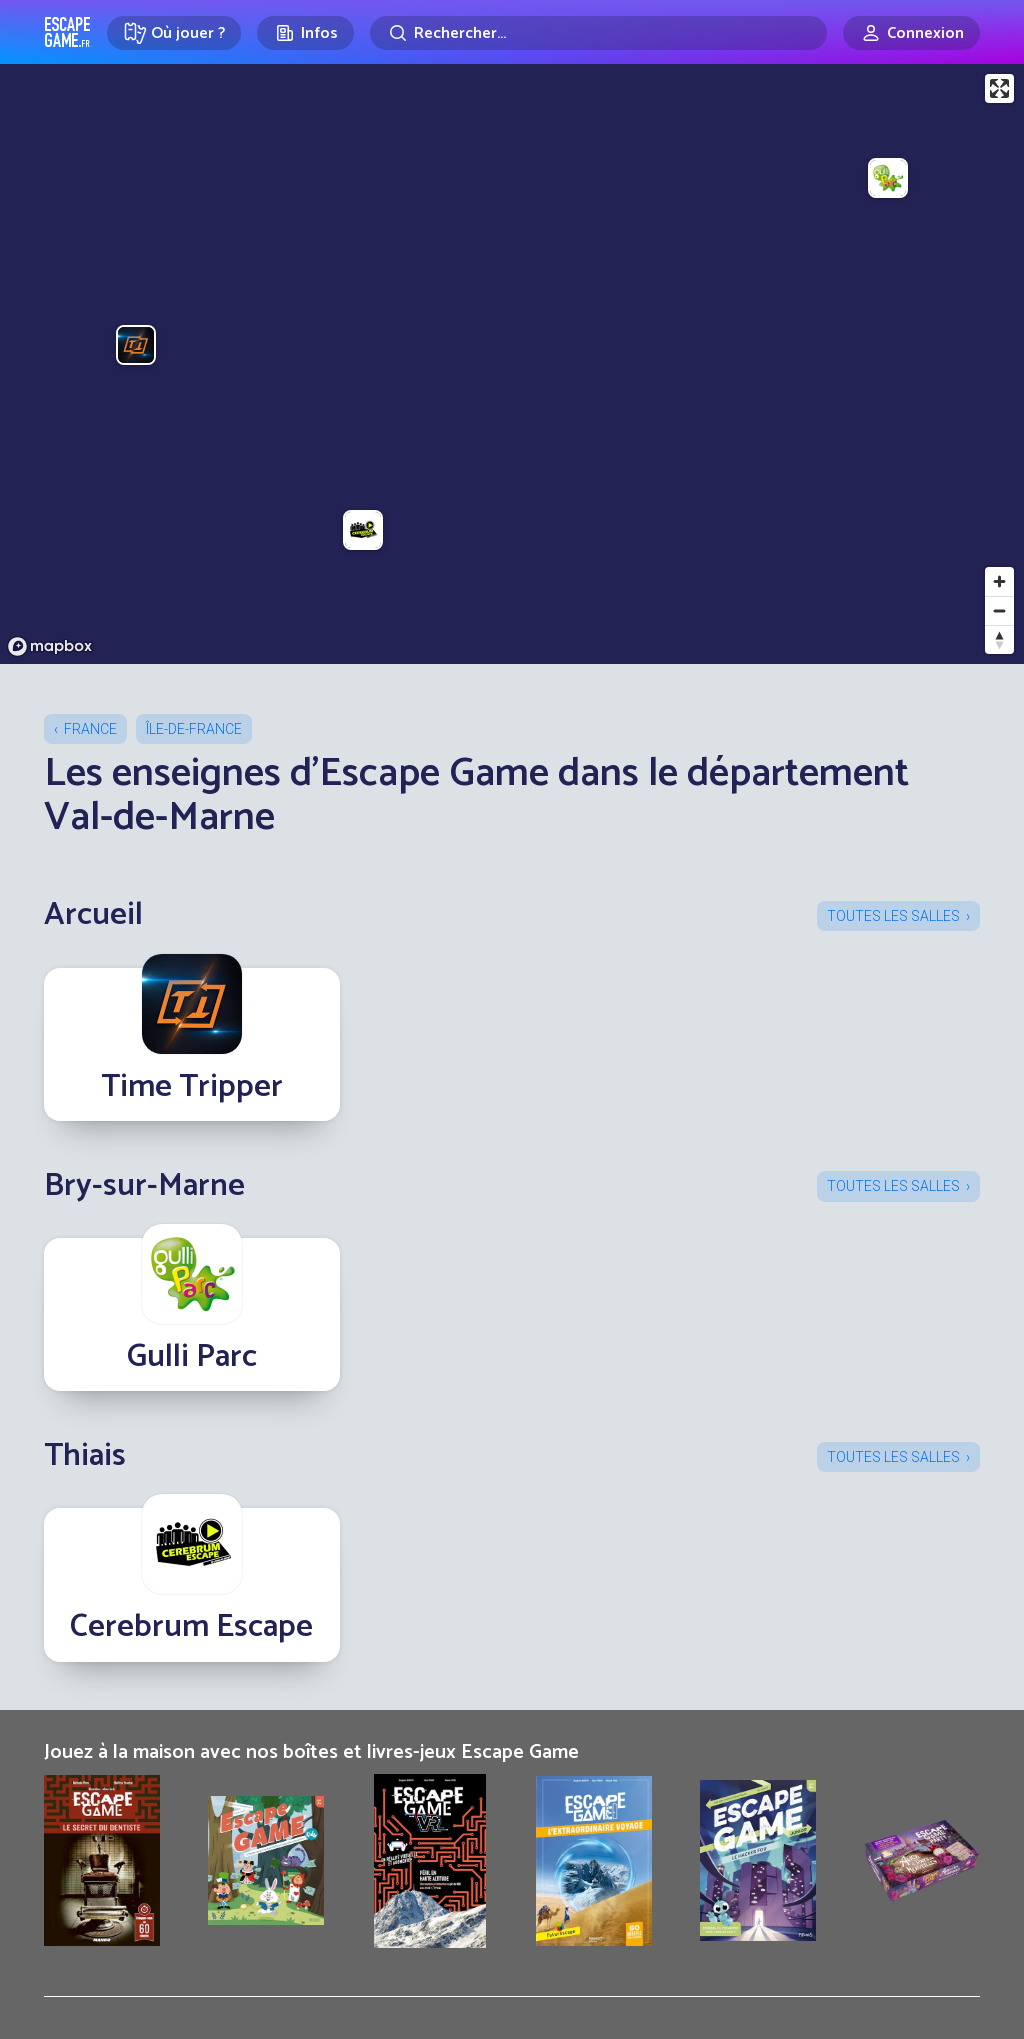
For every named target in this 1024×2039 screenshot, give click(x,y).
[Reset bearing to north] (999, 639)
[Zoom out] (999, 610)
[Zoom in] (999, 581)
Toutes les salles (893, 916)
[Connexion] (911, 33)
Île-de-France (194, 729)
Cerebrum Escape (191, 1627)
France (90, 729)
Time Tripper (192, 1087)
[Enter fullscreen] (999, 88)
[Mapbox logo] (50, 646)
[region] (512, 364)
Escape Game (67, 32)
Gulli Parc (192, 1357)
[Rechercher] (598, 33)
